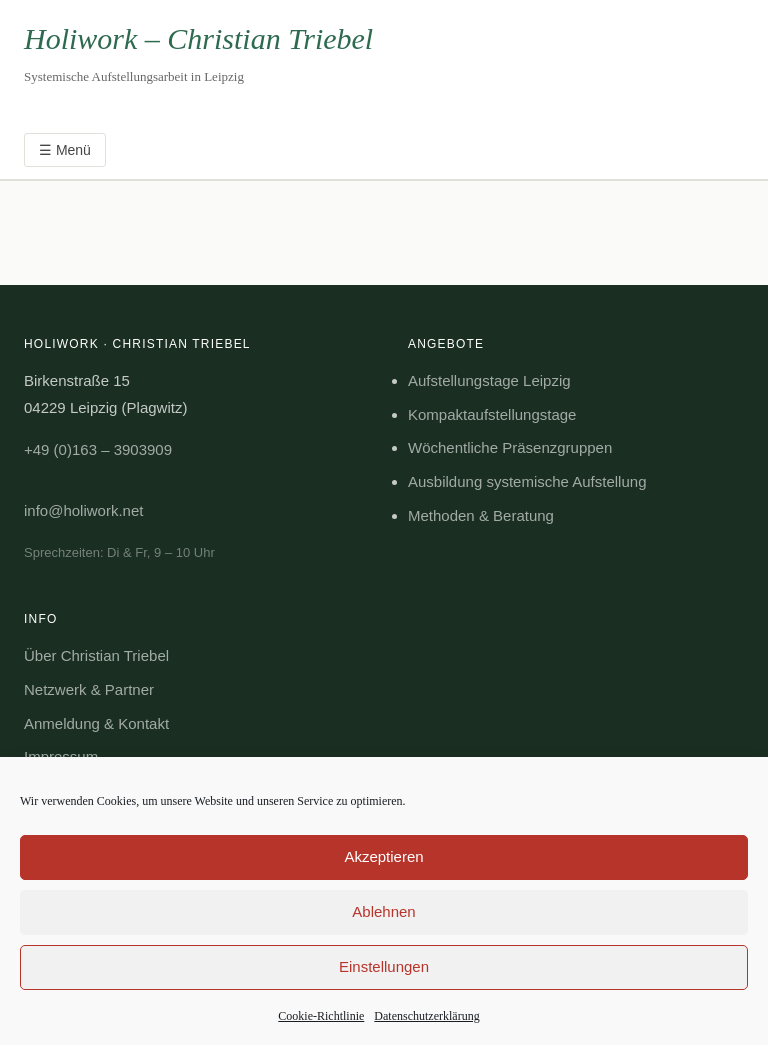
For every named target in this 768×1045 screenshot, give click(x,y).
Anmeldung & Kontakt (96, 723)
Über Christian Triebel (96, 655)
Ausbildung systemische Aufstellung (527, 481)
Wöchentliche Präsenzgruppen (510, 447)
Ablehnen (383, 911)
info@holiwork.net (83, 510)
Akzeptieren (383, 856)
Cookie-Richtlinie (321, 1016)
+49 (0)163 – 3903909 (98, 449)
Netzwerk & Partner (89, 689)
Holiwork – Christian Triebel (198, 38)
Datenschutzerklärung (426, 1016)
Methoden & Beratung (481, 515)
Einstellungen (384, 966)
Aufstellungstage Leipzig (489, 380)
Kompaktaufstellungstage (492, 414)
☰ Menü (65, 150)
